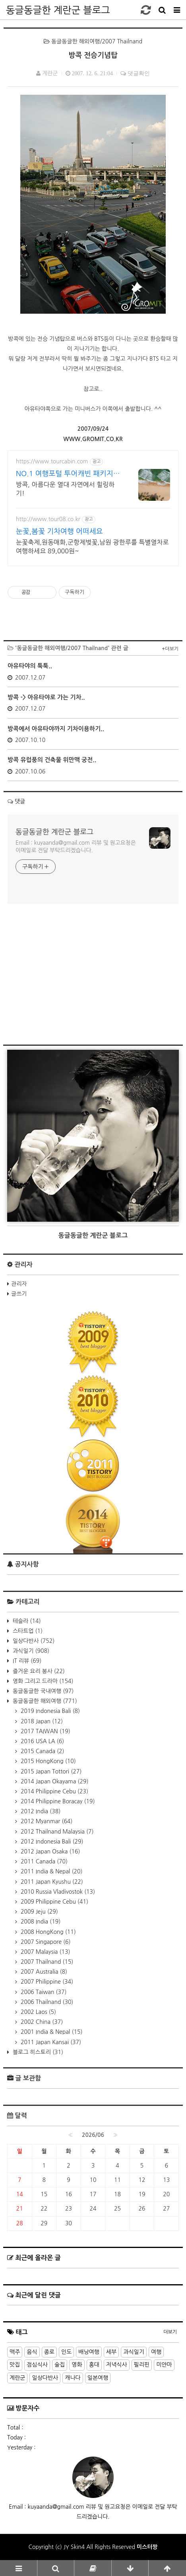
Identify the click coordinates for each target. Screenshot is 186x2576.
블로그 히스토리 (37, 2052)
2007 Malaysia (44, 1952)
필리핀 (141, 2364)
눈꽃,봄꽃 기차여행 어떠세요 (59, 531)
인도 (66, 2352)
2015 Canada (41, 1751)
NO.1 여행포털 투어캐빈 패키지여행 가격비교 (68, 474)
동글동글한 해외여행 (44, 1701)
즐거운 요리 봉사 (38, 1671)
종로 (49, 2352)
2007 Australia (43, 1971)
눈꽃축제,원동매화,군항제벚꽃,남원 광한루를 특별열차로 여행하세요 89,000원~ (92, 546)
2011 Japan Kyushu (51, 1882)
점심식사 (37, 2364)
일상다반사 (32, 1641)
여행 (156, 2352)
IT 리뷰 (26, 1661)
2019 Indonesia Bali (49, 1711)
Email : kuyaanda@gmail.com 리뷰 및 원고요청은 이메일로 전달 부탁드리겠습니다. (75, 846)
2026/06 (93, 2135)
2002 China (41, 2022)
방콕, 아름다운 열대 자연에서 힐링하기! (65, 488)
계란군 (17, 2378)
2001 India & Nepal (51, 2032)
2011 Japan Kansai (50, 2042)
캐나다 (72, 2378)
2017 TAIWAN (44, 1731)
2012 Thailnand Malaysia (56, 1831)
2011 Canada (43, 1861)
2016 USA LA (41, 1741)
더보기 (170, 2332)
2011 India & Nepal (51, 1871)
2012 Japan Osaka (49, 1851)
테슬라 (26, 1621)
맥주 (15, 2352)
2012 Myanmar (45, 1821)
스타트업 (27, 1631)
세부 (111, 2352)
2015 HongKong (47, 1761)
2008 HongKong (47, 1932)
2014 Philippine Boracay (57, 1801)
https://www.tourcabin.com (52, 461)
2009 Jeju (38, 1911)
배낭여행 (88, 2352)
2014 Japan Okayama (53, 1781)
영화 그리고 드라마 (42, 1681)
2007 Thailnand (46, 1962)
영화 (77, 2364)
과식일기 (30, 1651)
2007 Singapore (45, 1942)
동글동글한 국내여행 (42, 1691)
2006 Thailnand (46, 2002)
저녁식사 (116, 2364)
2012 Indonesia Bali (51, 1841)
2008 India (39, 1921)
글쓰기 (19, 1294)
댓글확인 (138, 73)
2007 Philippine (46, 1981)
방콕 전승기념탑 (92, 55)
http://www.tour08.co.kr (48, 519)
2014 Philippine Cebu (53, 1791)
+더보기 (170, 648)
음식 (32, 2352)
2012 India (39, 1811)
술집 (59, 2364)
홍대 (94, 2364)
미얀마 (164, 2364)
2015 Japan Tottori (50, 1771)
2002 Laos (37, 2012)
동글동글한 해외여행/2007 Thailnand (93, 41)
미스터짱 (147, 2547)
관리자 (19, 1284)
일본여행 (97, 2378)
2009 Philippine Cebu (53, 1901)
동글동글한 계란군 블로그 (58, 10)
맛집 (15, 2364)
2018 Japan (41, 1721)
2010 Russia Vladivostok (57, 1891)
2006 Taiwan (42, 1992)
